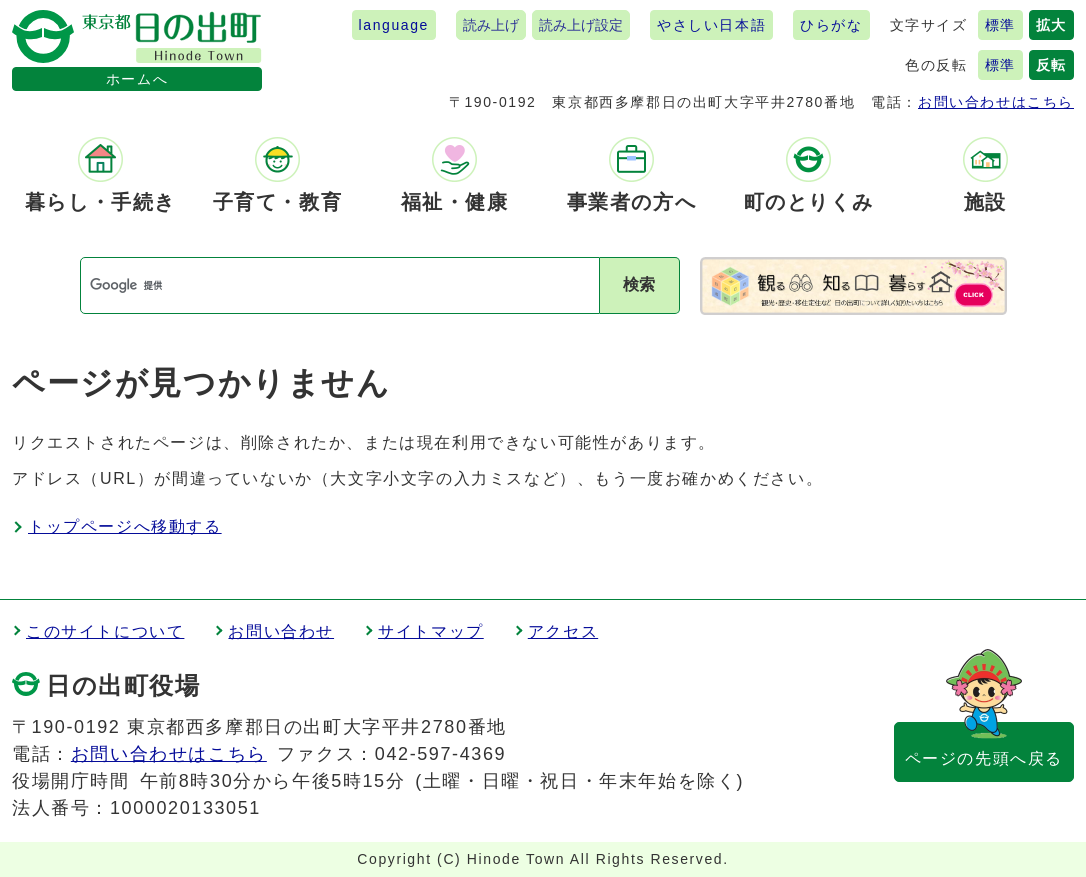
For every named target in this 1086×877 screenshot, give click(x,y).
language (394, 25)
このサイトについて (105, 631)
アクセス (563, 631)
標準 (1000, 25)
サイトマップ (431, 631)
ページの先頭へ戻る (984, 758)
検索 (639, 284)
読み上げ (491, 25)
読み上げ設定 (581, 25)
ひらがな (831, 25)
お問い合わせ (281, 631)
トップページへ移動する (125, 526)
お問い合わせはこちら (996, 102)
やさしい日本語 (711, 25)
